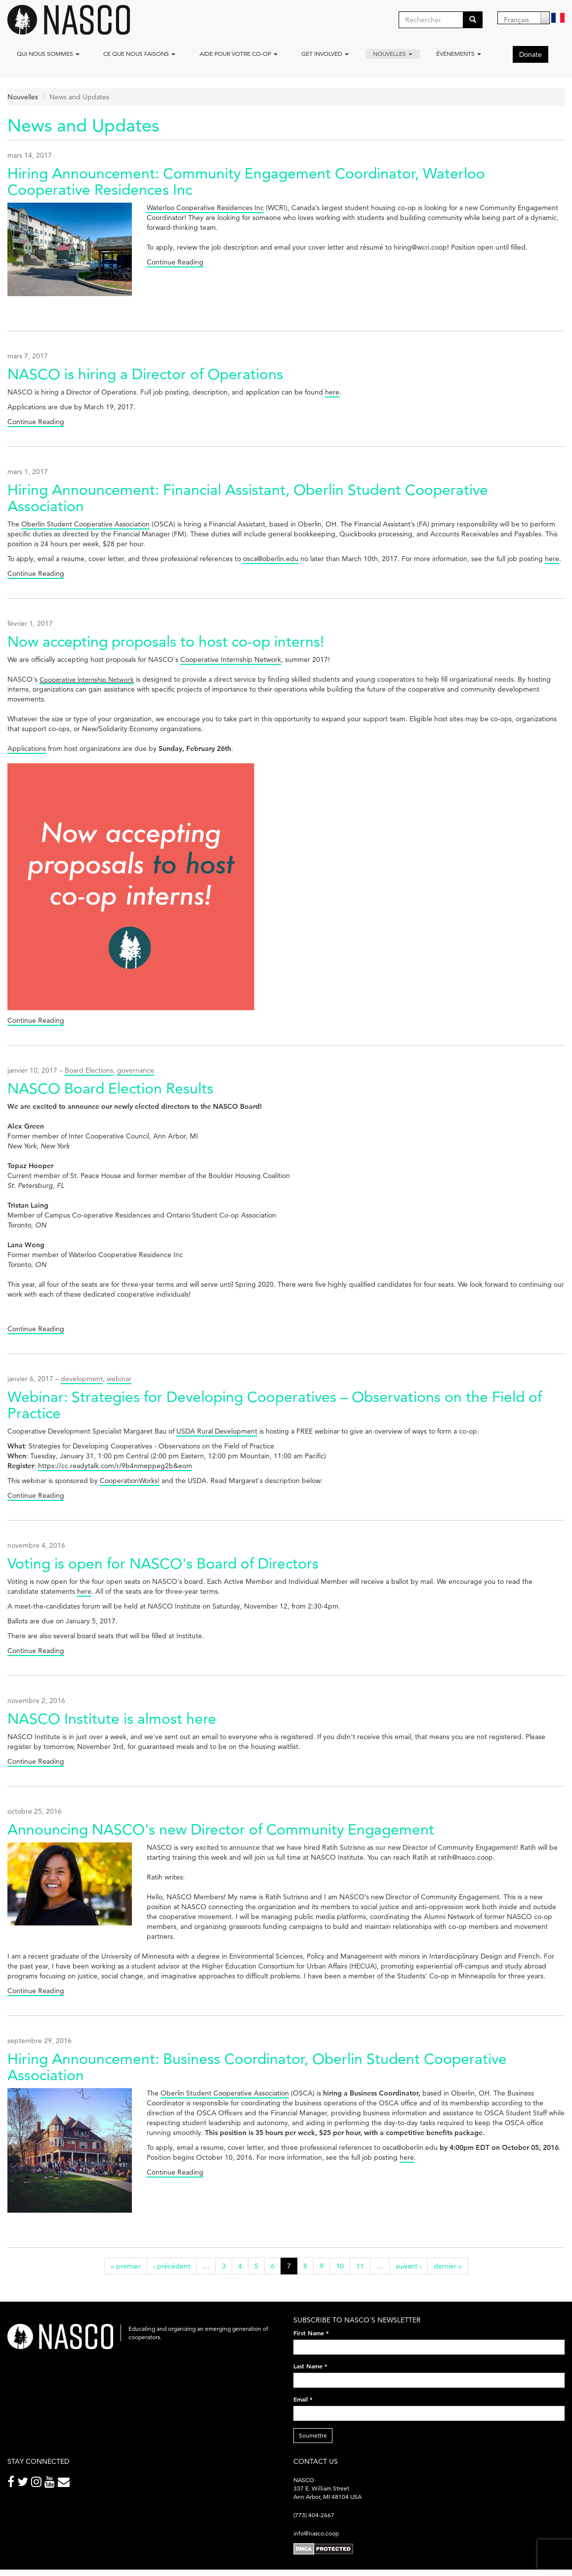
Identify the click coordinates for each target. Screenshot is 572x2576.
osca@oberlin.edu (270, 558)
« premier (126, 2266)
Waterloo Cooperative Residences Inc (205, 207)
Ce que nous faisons (139, 53)
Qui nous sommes (48, 53)
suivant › (408, 2266)
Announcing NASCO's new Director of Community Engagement (220, 1829)
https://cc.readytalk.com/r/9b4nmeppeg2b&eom (115, 1465)
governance (135, 1070)
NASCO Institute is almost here (111, 1718)
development (82, 1378)
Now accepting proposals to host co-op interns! (165, 641)
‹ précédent (171, 2266)
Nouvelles (392, 53)
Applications (26, 748)
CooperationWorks (129, 1480)
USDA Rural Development (216, 1431)
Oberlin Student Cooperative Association (85, 524)
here (332, 392)
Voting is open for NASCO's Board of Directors (163, 1563)
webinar (119, 1378)
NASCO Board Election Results (110, 1088)
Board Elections (89, 1070)
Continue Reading (175, 262)
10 (340, 2266)
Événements (458, 53)
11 (360, 2266)
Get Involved (325, 53)
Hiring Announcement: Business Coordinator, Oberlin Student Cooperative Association (257, 2067)
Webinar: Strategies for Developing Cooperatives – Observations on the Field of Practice (274, 1405)
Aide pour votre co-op (239, 53)
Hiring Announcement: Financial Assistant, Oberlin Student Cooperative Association (247, 497)
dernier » (448, 2266)
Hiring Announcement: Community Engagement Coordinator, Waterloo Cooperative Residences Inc (246, 181)
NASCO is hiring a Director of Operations (145, 374)
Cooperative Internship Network (230, 659)
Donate (530, 54)
